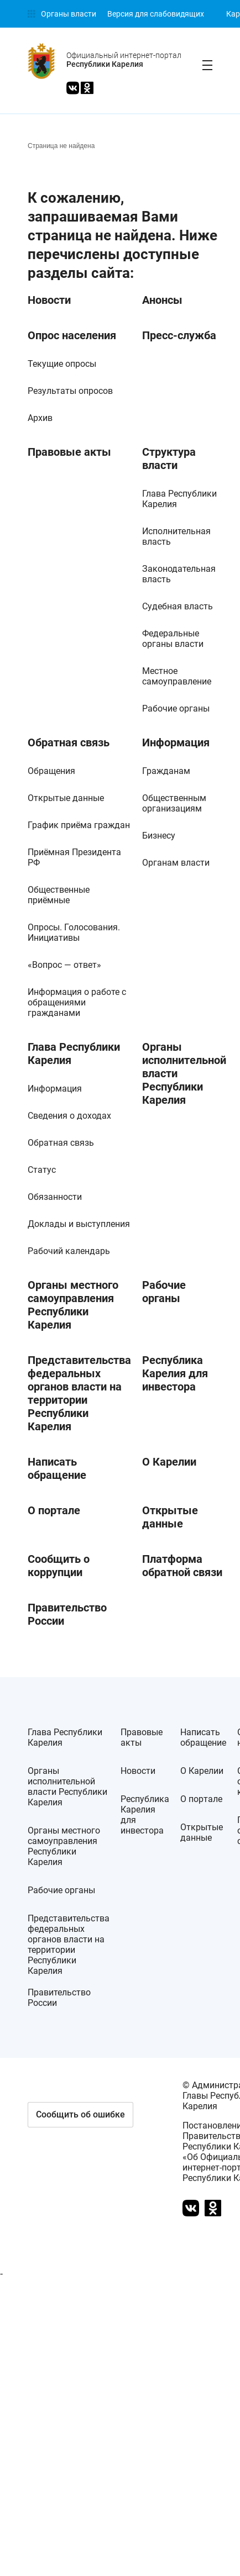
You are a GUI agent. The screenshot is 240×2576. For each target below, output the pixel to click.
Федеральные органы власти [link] (173, 638)
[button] (80, 2114)
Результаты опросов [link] (70, 391)
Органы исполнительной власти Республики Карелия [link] (184, 1073)
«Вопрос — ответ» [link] (64, 965)
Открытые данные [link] (66, 798)
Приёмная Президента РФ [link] (74, 857)
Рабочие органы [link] (176, 708)
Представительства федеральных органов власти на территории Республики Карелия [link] (79, 1393)
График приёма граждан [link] (79, 825)
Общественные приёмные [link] (59, 894)
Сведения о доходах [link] (69, 1115)
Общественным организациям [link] (174, 803)
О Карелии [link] (169, 1461)
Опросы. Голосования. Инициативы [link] (74, 932)
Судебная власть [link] (177, 606)
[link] (62, 14)
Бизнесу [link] (158, 835)
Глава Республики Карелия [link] (179, 498)
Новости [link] (49, 300)
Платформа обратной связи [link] (182, 1565)
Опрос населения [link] (72, 335)
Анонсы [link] (162, 300)
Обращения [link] (51, 771)
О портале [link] (54, 1510)
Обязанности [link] (55, 1197)
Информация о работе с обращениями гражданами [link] (77, 1002)
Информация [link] (176, 742)
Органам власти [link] (176, 862)
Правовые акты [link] (69, 452)
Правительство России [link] (67, 1614)
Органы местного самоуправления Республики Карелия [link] (73, 1304)
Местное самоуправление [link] (176, 676)
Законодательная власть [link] (179, 573)
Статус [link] (42, 1170)
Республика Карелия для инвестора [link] (175, 1373)
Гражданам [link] (166, 771)
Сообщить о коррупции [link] (59, 1565)
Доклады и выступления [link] (79, 1224)
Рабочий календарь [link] (69, 1251)
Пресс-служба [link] (179, 335)
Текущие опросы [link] (62, 364)
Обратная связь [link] (68, 742)
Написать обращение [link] (57, 1468)
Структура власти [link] (169, 458)
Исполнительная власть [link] (176, 536)
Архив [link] (40, 418)
